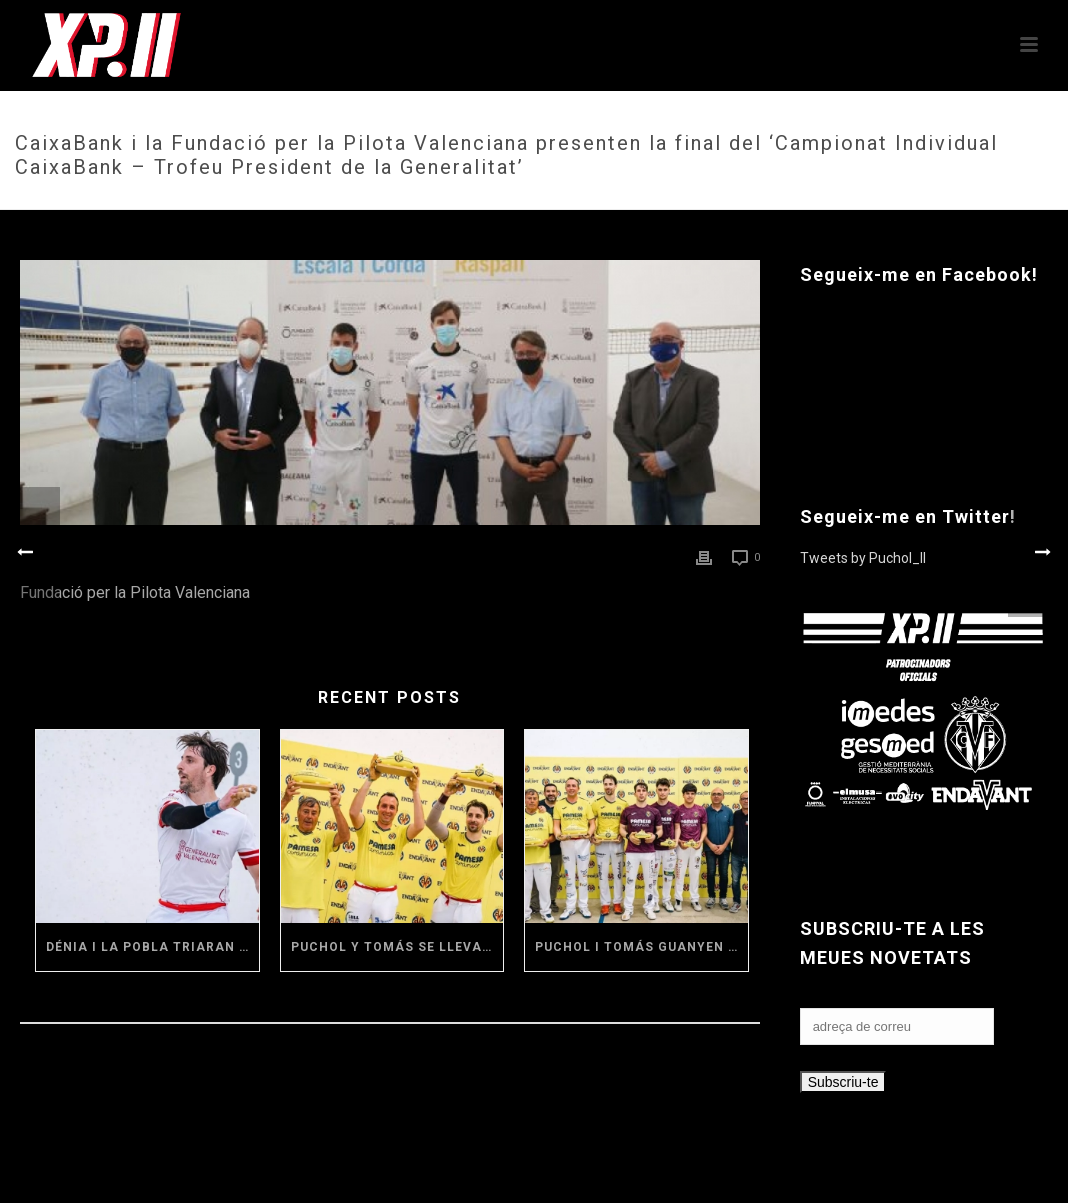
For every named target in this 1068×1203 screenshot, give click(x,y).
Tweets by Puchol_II (863, 558)
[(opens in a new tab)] (147, 826)
